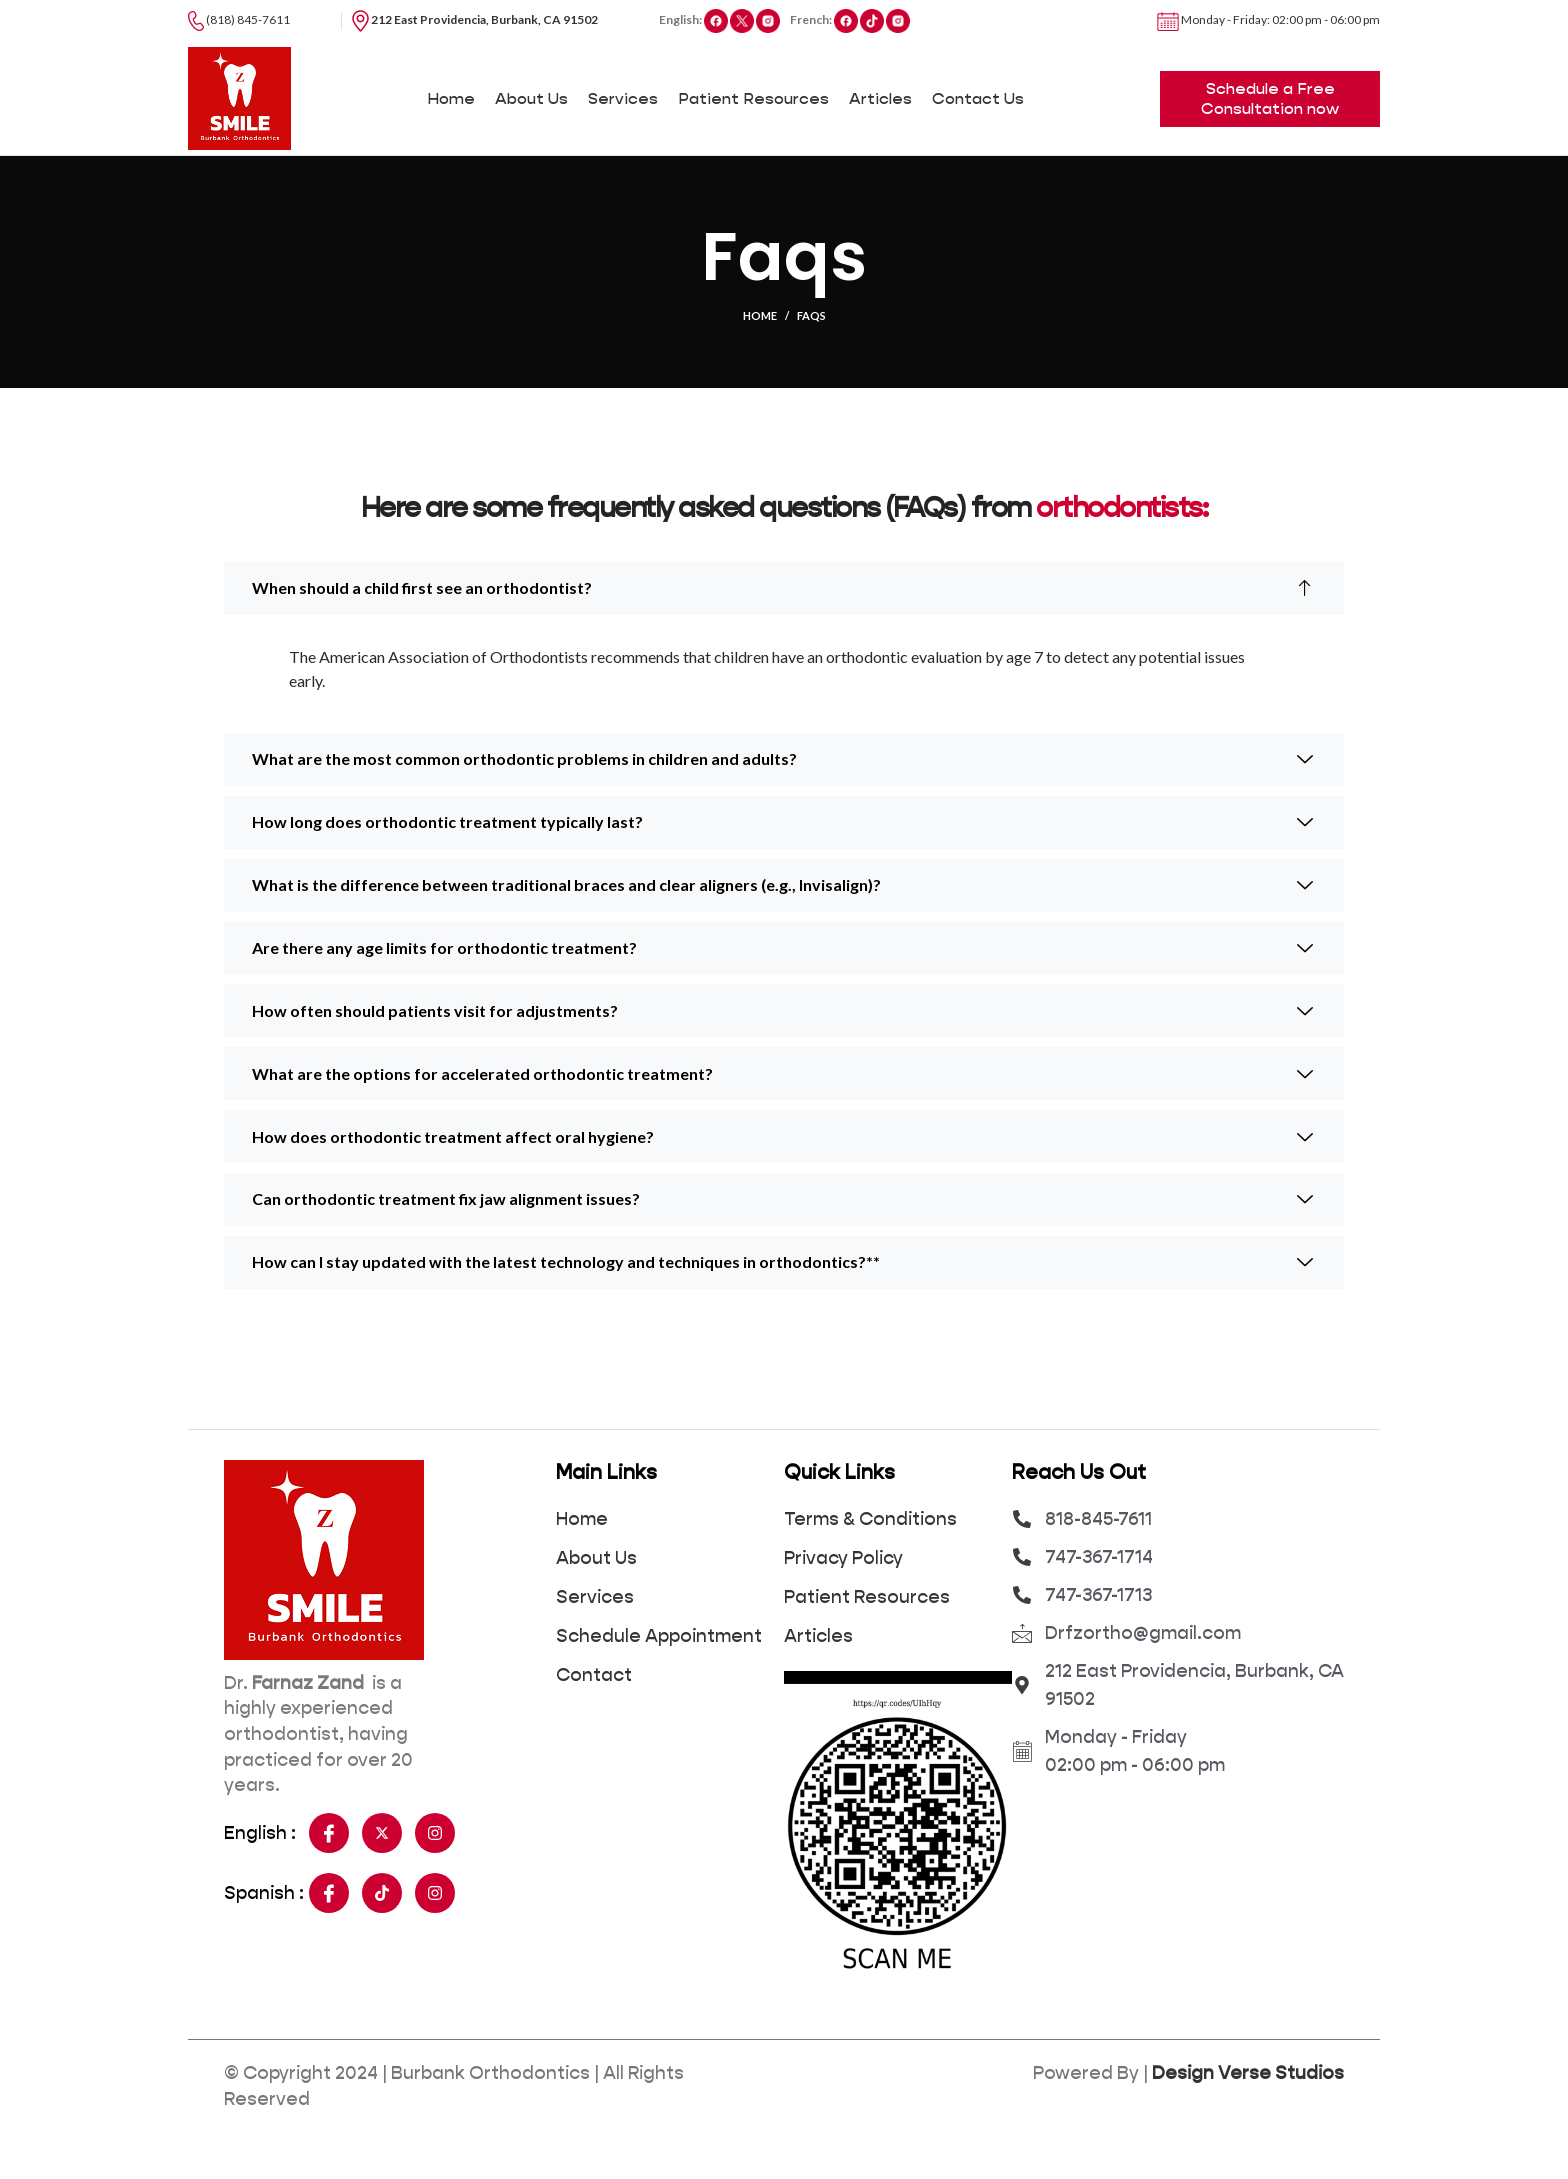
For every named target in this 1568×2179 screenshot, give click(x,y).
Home (760, 352)
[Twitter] (382, 1881)
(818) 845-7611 (239, 19)
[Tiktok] (382, 1941)
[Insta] (435, 1881)
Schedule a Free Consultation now (1270, 117)
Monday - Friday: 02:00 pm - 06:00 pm (1268, 19)
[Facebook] (329, 1881)
